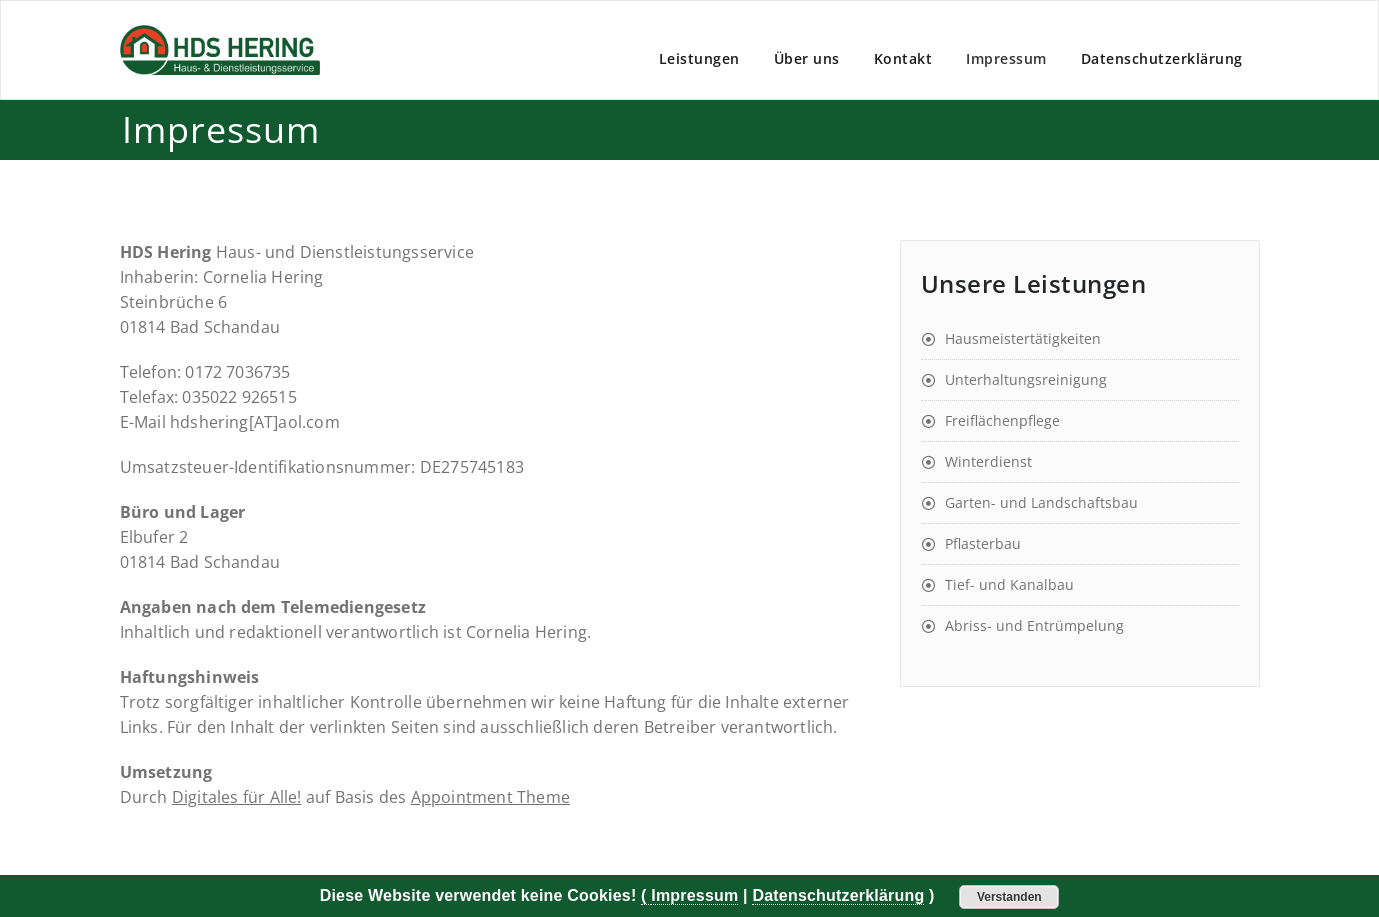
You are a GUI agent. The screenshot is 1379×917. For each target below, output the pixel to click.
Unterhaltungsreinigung (1026, 379)
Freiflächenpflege (1002, 420)
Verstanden (1009, 897)
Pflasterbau (983, 543)
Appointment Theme (490, 797)
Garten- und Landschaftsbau (1041, 502)
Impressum (1006, 58)
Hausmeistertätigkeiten (1023, 338)
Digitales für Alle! (237, 797)
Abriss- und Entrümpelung (1034, 625)
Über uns (807, 58)
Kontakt (903, 58)
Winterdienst (988, 461)
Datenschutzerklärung (1162, 58)
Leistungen (699, 58)
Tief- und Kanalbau (1009, 584)
